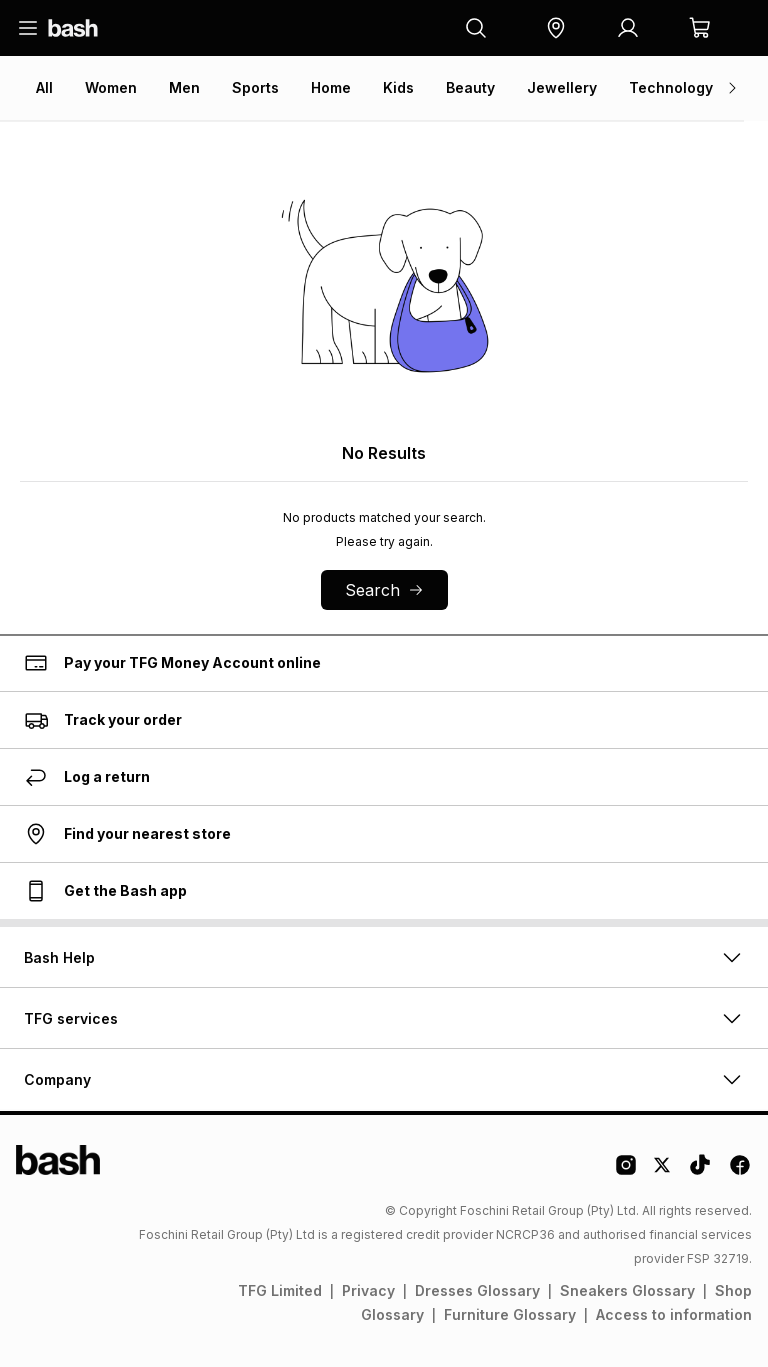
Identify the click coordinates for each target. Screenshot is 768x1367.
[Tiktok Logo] (700, 1172)
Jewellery (562, 87)
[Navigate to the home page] (73, 28)
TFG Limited (280, 1290)
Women (111, 87)
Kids (398, 87)
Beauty (470, 87)
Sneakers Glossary (627, 1290)
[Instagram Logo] (626, 1172)
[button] (556, 28)
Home (331, 87)
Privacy (368, 1290)
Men (184, 87)
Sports (255, 87)
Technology (671, 87)
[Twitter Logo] (663, 1172)
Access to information (674, 1314)
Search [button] (384, 590)
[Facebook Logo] (740, 1172)
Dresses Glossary (477, 1290)
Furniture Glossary (510, 1314)
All (44, 87)
